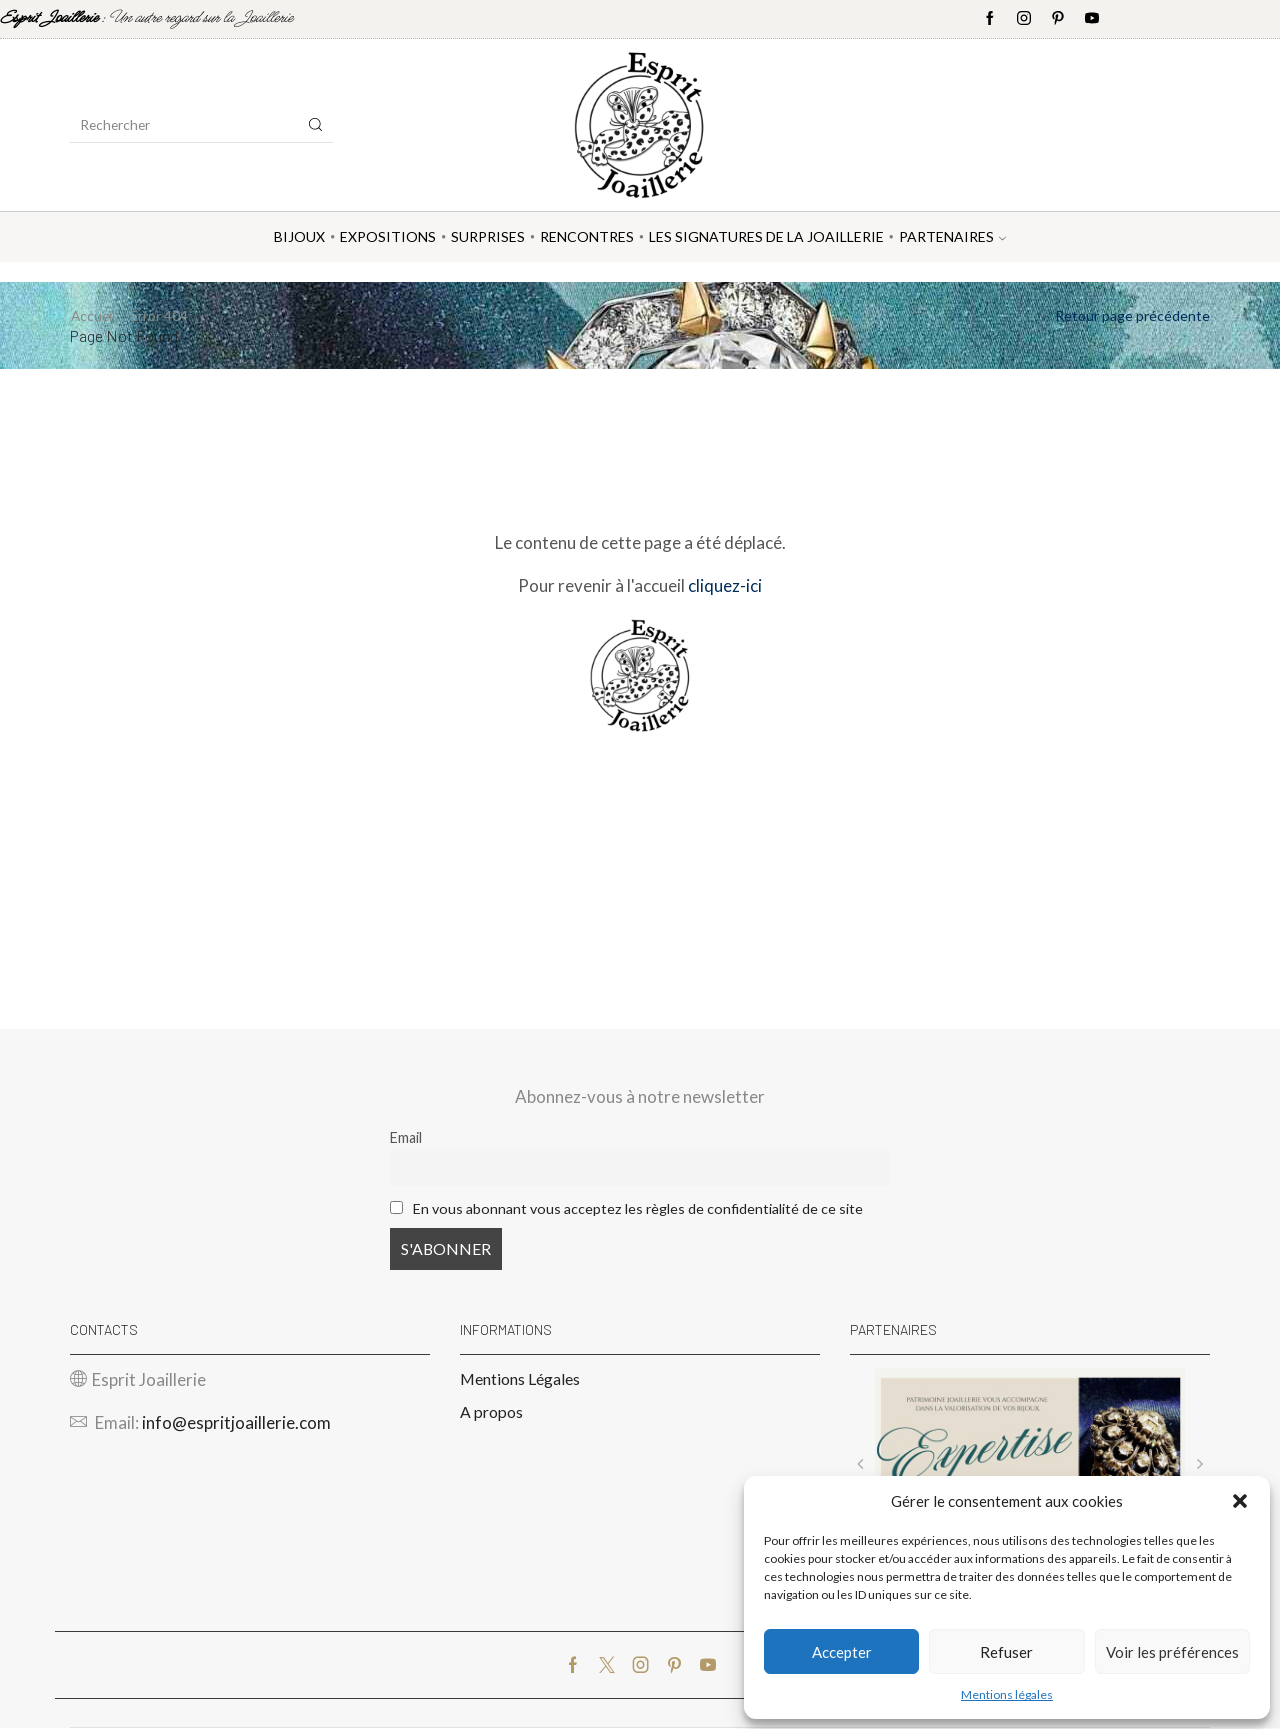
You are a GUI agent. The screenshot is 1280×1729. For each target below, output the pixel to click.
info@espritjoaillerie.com (236, 1423)
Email (406, 1137)
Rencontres (587, 236)
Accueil (94, 315)
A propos (491, 1412)
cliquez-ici (725, 585)
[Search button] (316, 125)
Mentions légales (1007, 1694)
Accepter (842, 1652)
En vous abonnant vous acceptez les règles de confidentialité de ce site (638, 1208)
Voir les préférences (1172, 1652)
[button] (1240, 1501)
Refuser (1006, 1652)
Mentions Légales (520, 1378)
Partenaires (952, 236)
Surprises (488, 236)
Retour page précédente (1132, 315)
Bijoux (299, 236)
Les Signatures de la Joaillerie (766, 236)
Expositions (388, 236)
